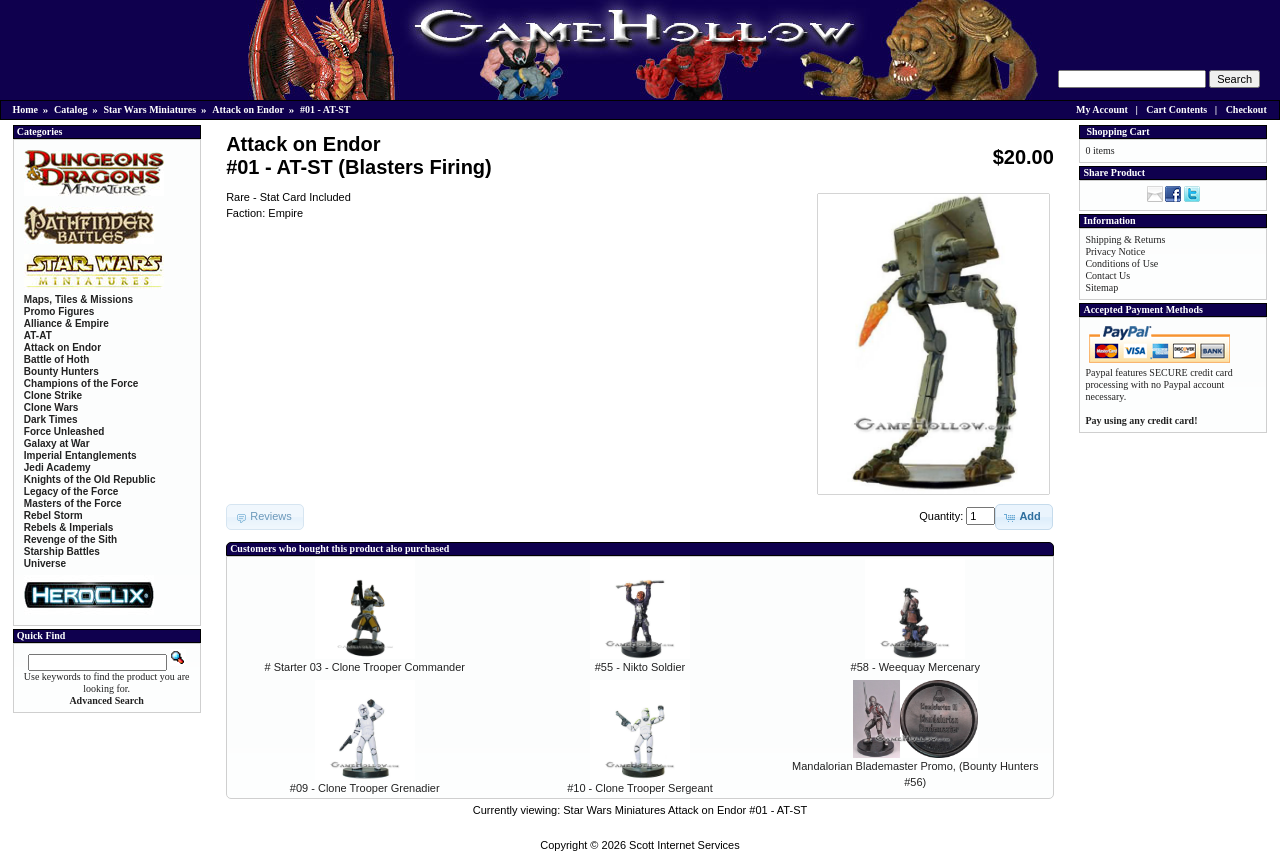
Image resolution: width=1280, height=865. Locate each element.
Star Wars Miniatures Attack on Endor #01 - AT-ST (685, 810)
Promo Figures (59, 311)
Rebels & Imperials (68, 527)
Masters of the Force (73, 503)
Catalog (70, 109)
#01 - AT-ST (325, 109)
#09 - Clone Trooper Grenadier (365, 788)
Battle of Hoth (57, 359)
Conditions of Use (1121, 263)
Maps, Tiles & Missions (78, 299)
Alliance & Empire (66, 323)
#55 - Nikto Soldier (640, 667)
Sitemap (1101, 287)
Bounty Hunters (61, 371)
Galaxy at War (57, 443)
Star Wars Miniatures (149, 109)
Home (26, 109)
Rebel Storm (53, 515)
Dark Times (51, 419)
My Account (1102, 109)
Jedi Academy (57, 467)
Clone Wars (51, 407)
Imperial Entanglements (80, 455)
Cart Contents (1176, 109)
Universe (45, 563)
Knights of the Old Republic (90, 479)
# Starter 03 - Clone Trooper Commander (364, 667)
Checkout (1246, 109)
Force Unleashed (64, 431)
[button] (1023, 517)
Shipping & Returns (1125, 239)
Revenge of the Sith (70, 539)
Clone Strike (53, 395)
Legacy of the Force (71, 491)
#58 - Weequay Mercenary (915, 667)
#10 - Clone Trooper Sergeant (640, 788)
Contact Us (1107, 275)
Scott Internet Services (684, 845)
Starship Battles (62, 551)
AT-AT (38, 335)
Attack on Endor (248, 109)
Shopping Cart (1117, 131)
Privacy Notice (1115, 251)
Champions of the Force (81, 383)
